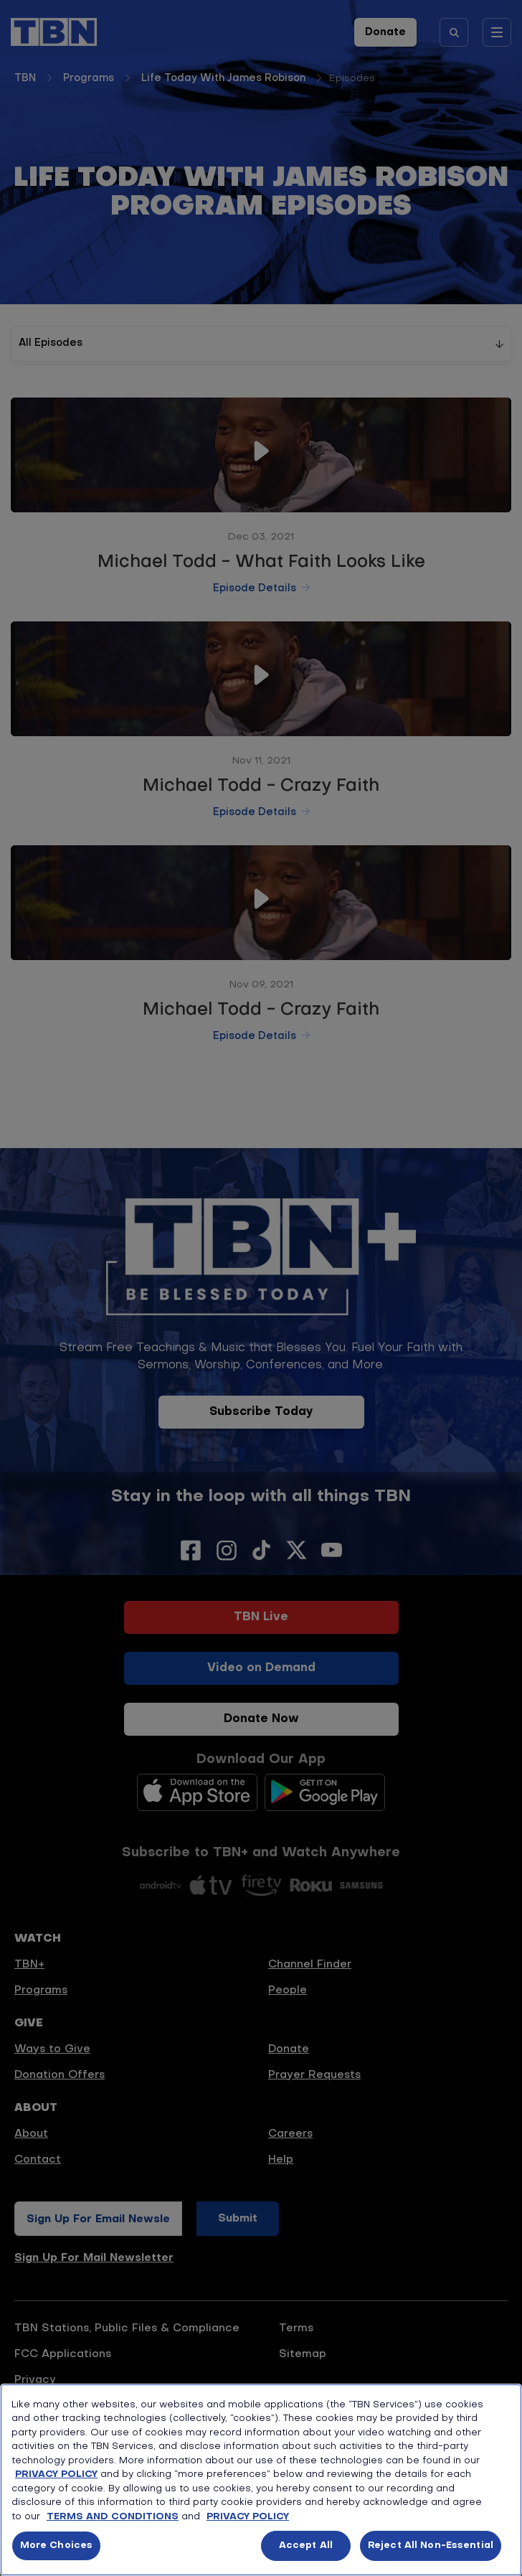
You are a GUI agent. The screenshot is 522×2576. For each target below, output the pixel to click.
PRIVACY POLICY (56, 2474)
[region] (261, 2480)
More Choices (56, 2545)
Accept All (306, 2545)
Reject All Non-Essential (430, 2545)
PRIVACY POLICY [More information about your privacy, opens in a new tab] (248, 2516)
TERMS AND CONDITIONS (113, 2516)
